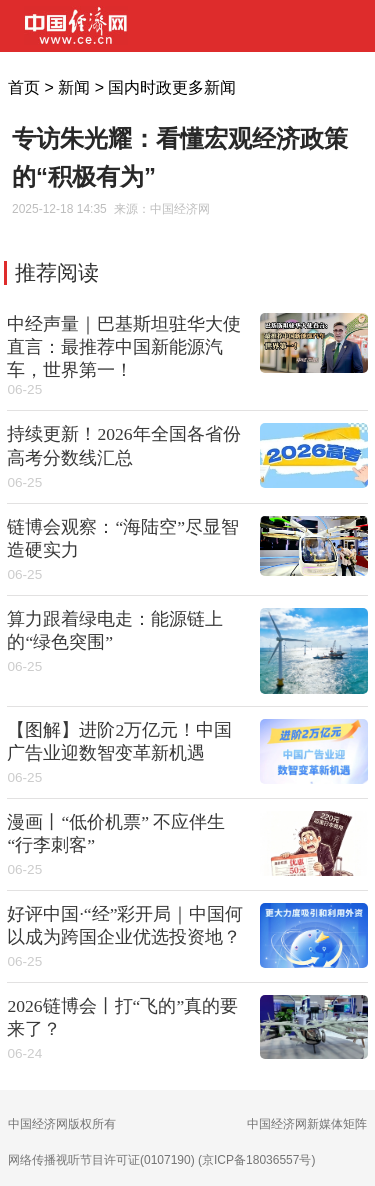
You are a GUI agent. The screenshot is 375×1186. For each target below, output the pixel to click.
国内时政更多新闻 (172, 87)
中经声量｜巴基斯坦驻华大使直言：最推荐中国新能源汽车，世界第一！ (124, 347)
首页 (24, 87)
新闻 (74, 87)
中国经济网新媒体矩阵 (307, 1124)
